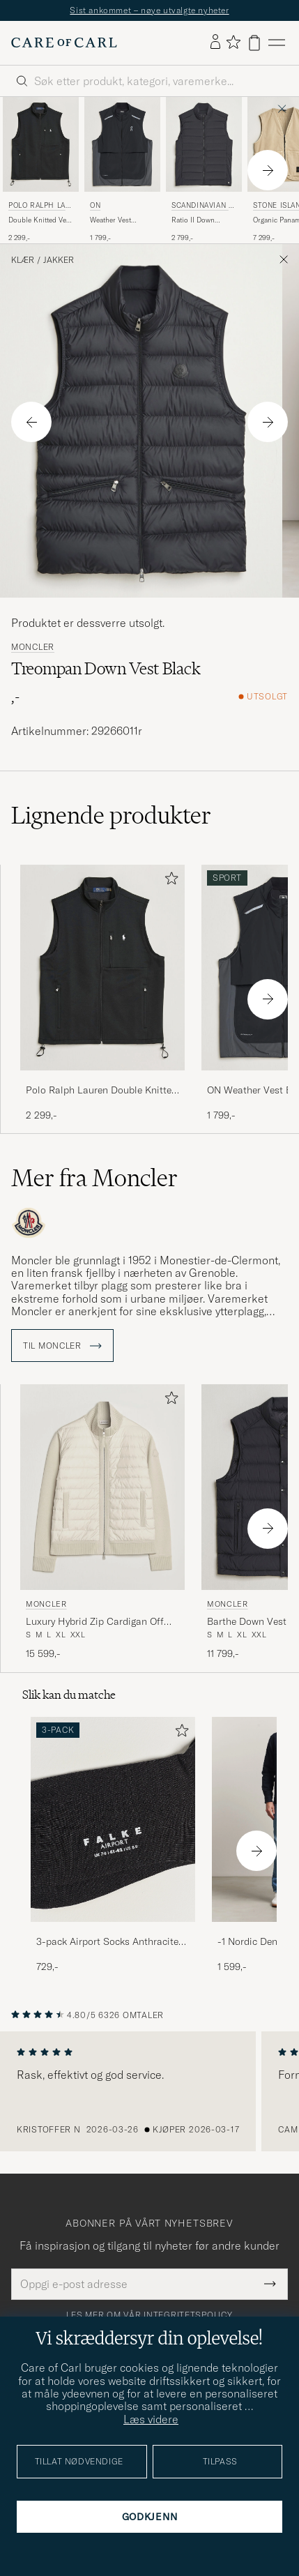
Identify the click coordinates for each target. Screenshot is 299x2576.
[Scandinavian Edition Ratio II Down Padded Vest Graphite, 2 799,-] (204, 170)
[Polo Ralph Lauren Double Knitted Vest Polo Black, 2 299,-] (41, 170)
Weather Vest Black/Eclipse (111, 220)
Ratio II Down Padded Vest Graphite (193, 220)
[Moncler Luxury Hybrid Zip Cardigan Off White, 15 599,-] (102, 1522)
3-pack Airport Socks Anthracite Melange (107, 1942)
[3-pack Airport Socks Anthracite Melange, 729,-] (113, 1845)
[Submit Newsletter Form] (270, 2283)
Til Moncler (62, 1346)
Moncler (32, 647)
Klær (22, 260)
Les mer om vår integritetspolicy (149, 2315)
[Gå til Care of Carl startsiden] (64, 42)
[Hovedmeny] (276, 42)
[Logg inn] (215, 42)
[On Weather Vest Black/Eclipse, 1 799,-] (122, 170)
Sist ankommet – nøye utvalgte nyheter (149, 10)
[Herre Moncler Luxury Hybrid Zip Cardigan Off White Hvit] (102, 1487)
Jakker (58, 260)
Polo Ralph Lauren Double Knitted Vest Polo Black (101, 1091)
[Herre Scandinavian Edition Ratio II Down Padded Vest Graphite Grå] (204, 144)
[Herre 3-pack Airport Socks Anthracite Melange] (113, 1820)
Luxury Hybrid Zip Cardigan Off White (95, 1622)
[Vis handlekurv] (254, 42)
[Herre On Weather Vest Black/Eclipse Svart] (122, 144)
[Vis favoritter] (233, 43)
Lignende (111, 815)
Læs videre (150, 2419)
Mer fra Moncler (94, 1177)
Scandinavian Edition (202, 207)
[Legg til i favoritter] (168, 881)
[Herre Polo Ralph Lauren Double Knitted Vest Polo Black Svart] (41, 144)
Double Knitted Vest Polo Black (40, 220)
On (95, 205)
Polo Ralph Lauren (39, 207)
